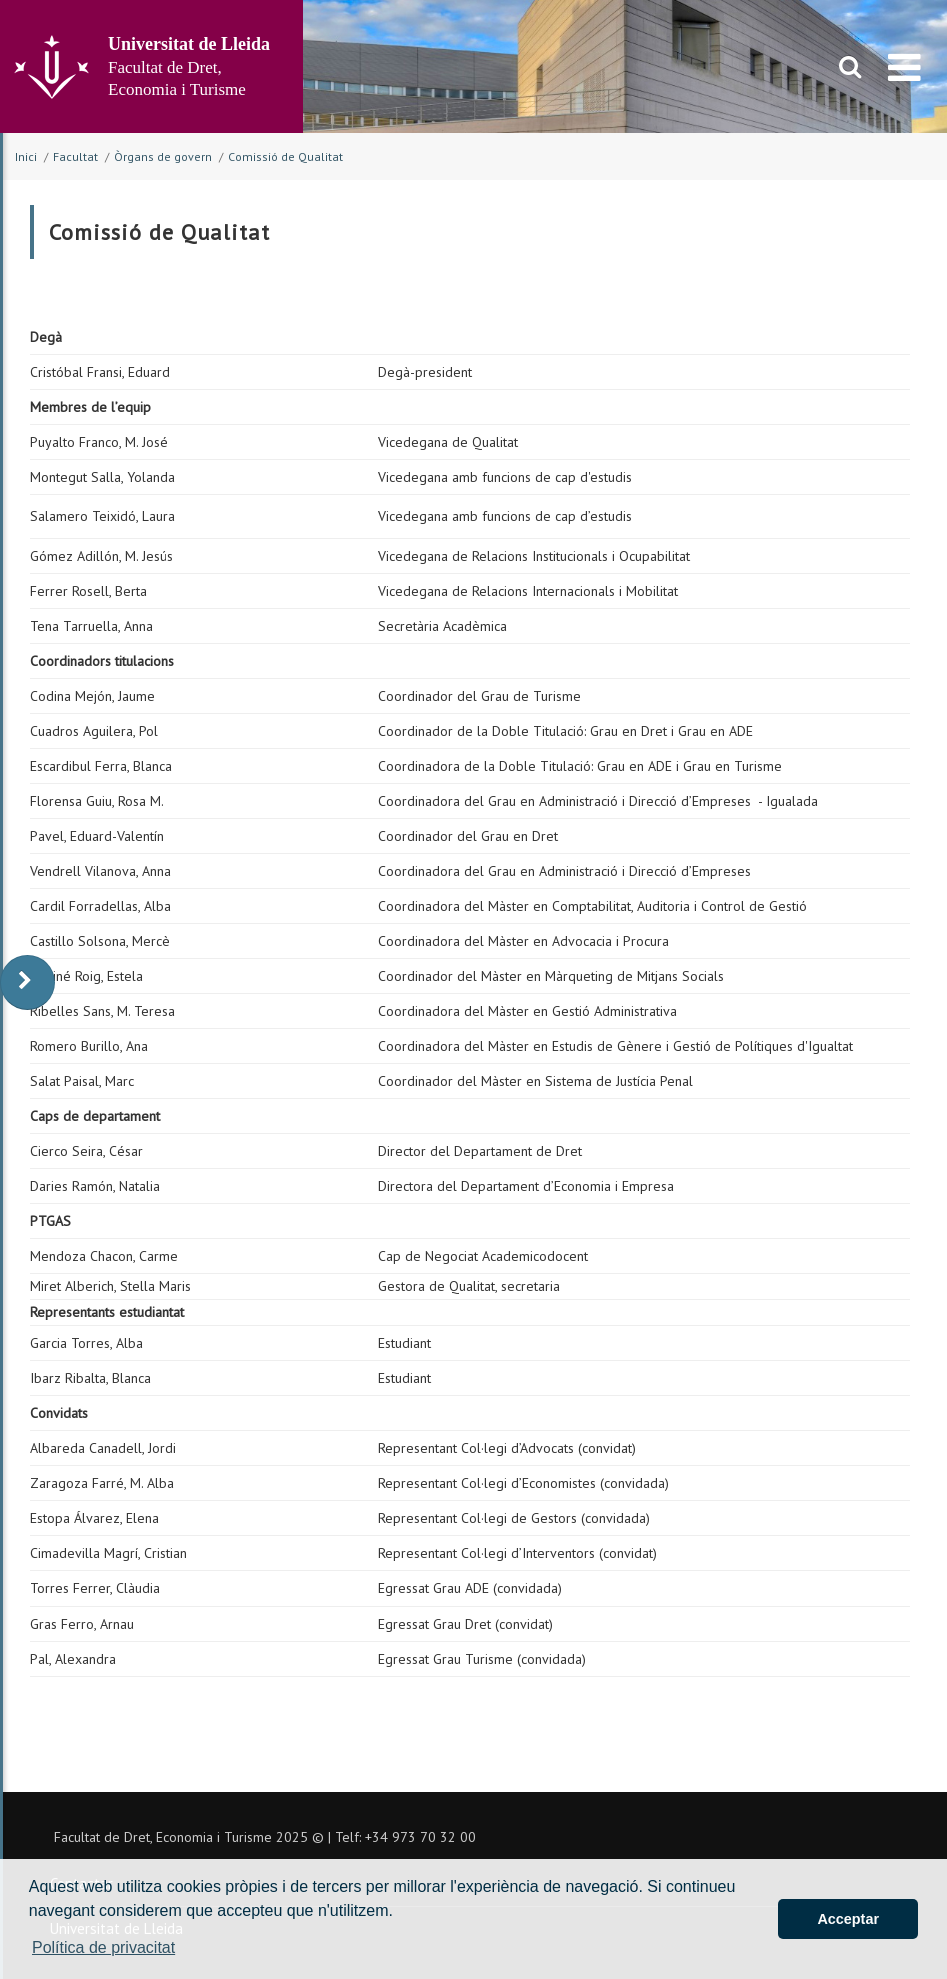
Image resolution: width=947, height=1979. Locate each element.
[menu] (904, 67)
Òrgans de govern (163, 156)
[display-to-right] (27, 982)
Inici (26, 156)
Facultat (75, 156)
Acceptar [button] (848, 1919)
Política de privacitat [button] (103, 1947)
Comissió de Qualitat (285, 156)
